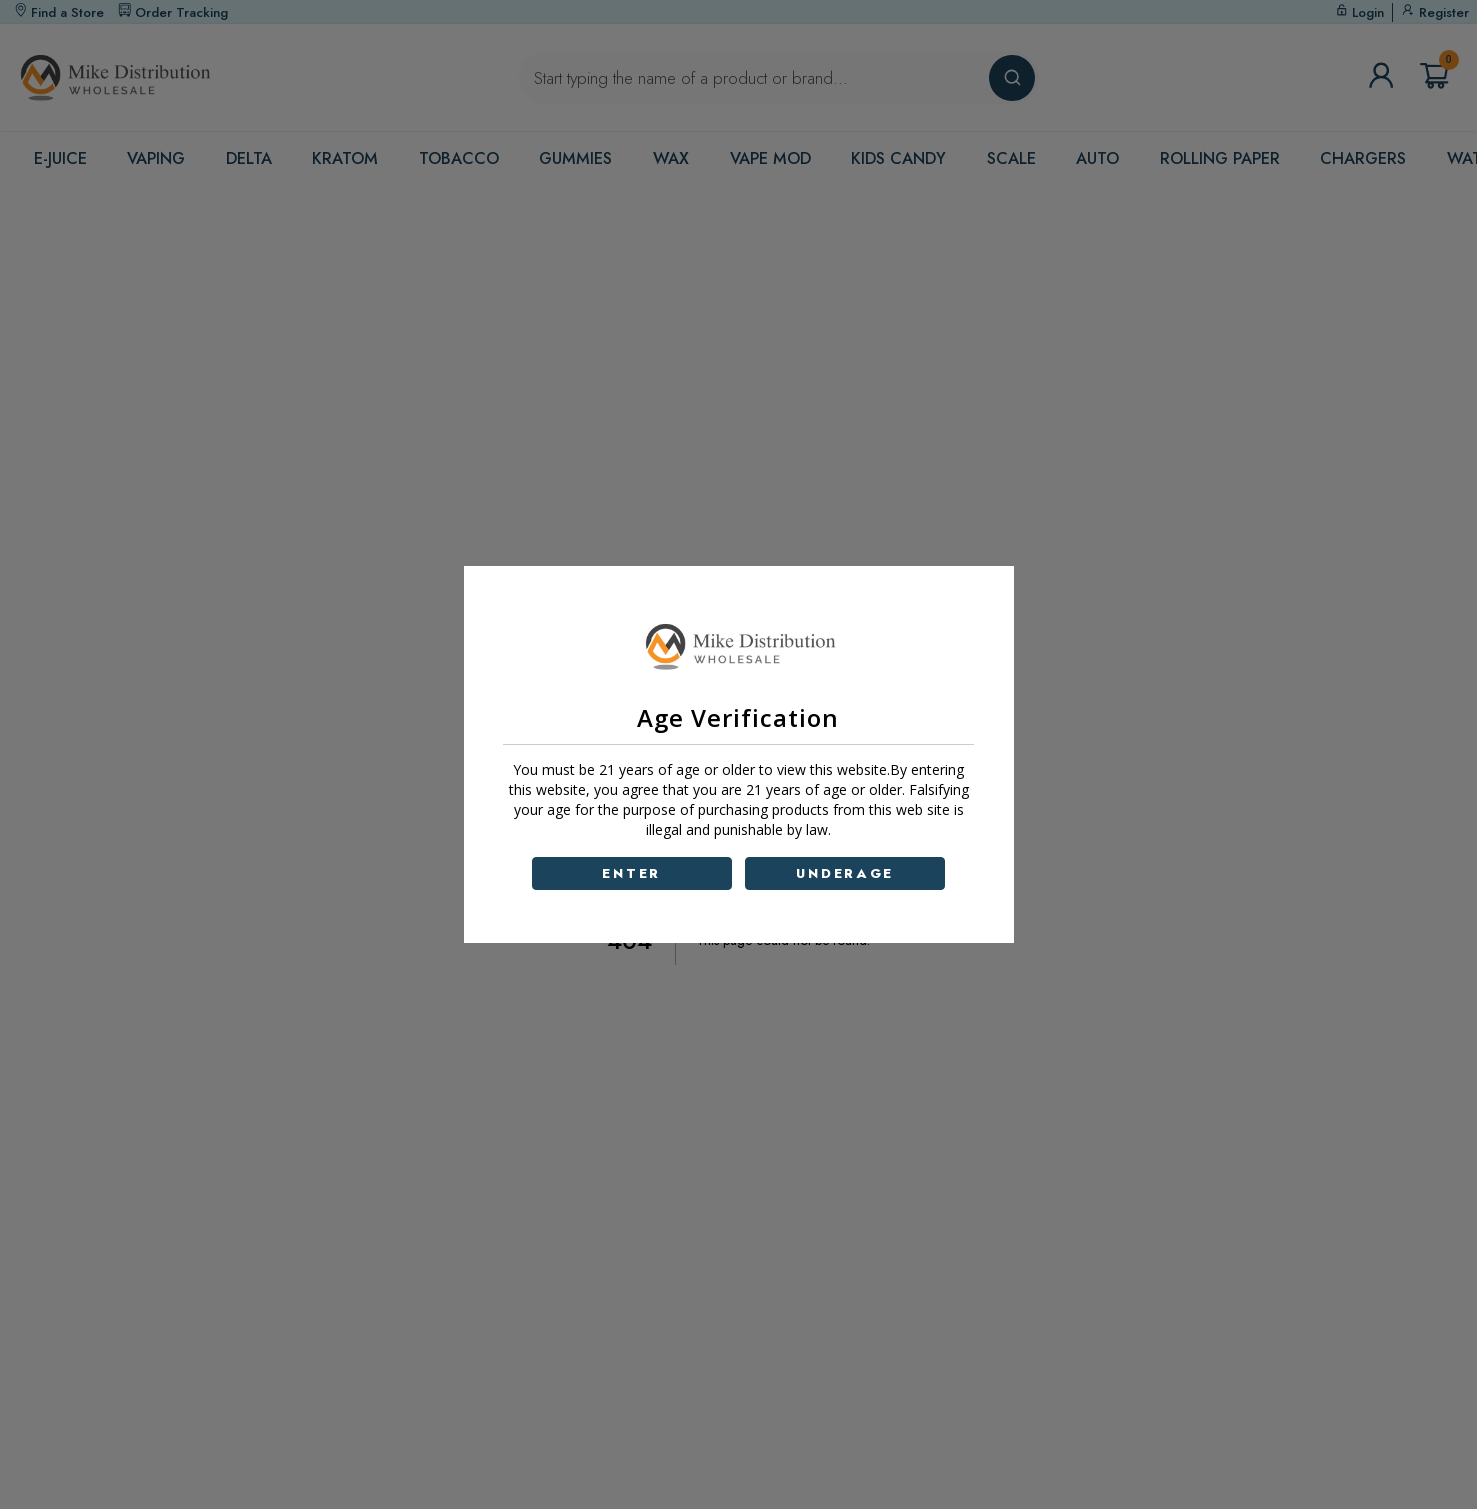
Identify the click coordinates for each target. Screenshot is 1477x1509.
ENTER (631, 873)
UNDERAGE (845, 873)
